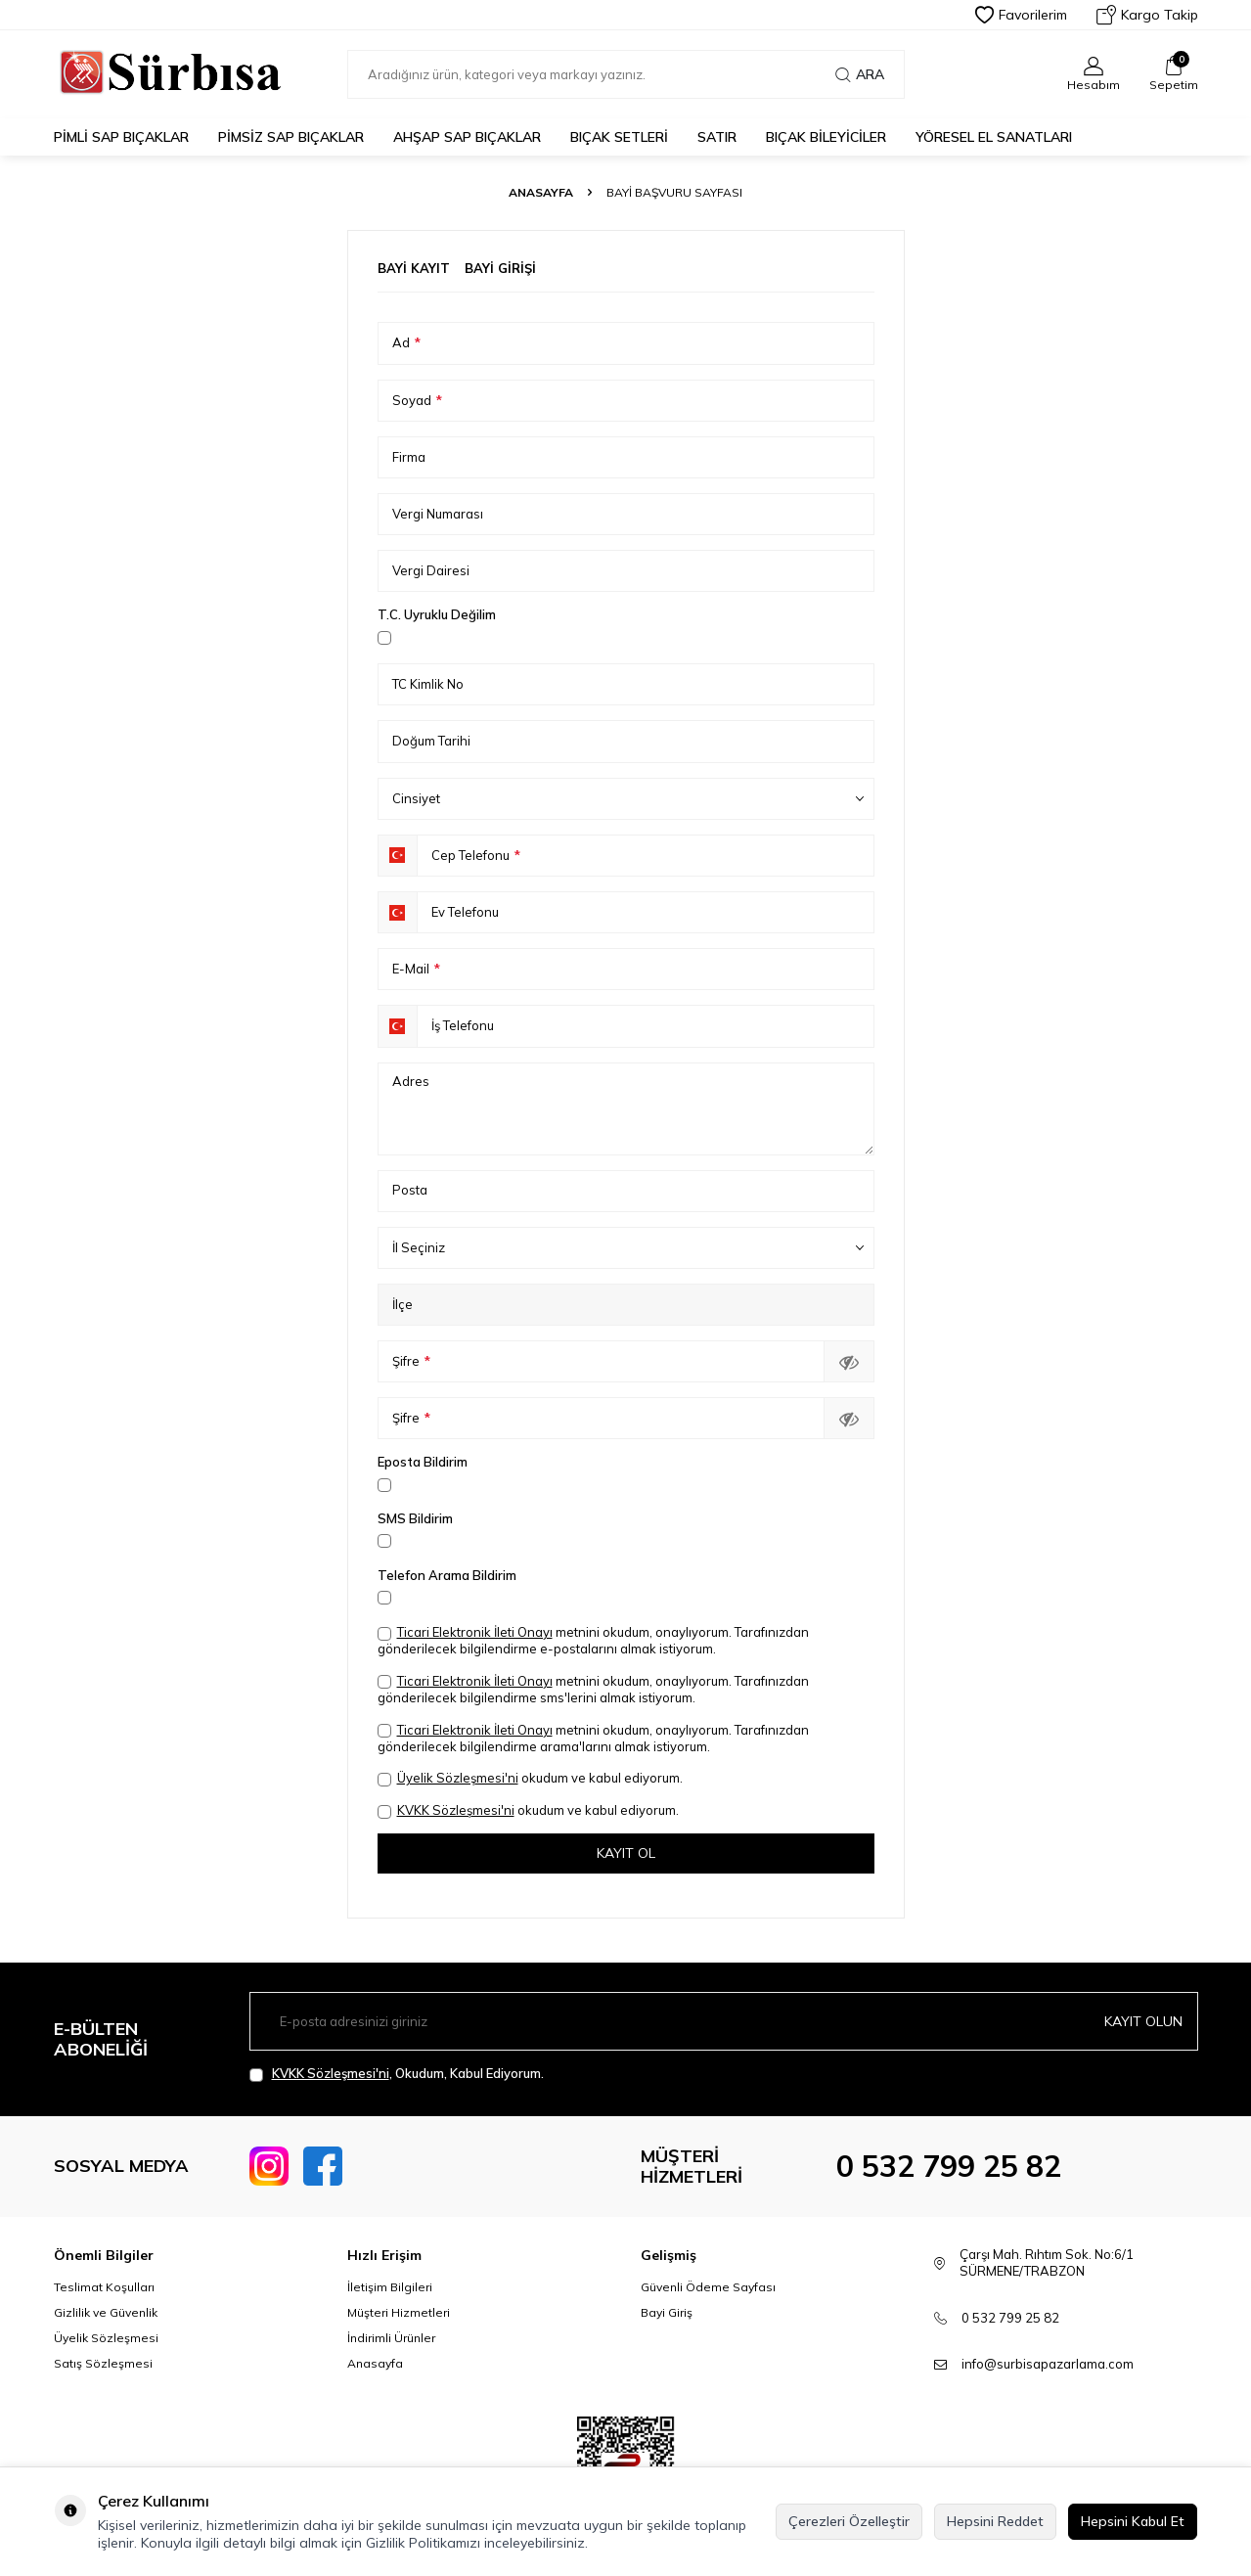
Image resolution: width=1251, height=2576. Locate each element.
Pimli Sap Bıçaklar (121, 137)
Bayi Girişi (500, 268)
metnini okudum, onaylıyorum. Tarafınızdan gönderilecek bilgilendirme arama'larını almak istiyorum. (593, 1738)
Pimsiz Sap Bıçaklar (291, 137)
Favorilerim (1021, 14)
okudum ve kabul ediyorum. (530, 1778)
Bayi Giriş (667, 2312)
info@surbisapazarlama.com (1047, 2364)
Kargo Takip (1147, 14)
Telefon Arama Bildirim (447, 1575)
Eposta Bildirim (423, 1461)
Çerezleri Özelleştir (849, 2521)
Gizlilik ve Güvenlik (105, 2312)
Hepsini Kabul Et (1132, 2521)
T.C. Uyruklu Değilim (437, 614)
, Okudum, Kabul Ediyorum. (396, 2073)
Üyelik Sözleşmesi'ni (457, 1777)
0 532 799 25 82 (948, 2166)
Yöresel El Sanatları (994, 137)
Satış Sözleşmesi (103, 2363)
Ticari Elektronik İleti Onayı (475, 1632)
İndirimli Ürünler (391, 2337)
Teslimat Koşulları (104, 2287)
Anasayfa (541, 192)
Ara (859, 74)
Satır (717, 137)
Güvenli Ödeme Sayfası (708, 2287)
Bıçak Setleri (619, 137)
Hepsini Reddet (995, 2521)
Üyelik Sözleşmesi (106, 2337)
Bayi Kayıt (414, 268)
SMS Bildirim (415, 1518)
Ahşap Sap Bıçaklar (467, 137)
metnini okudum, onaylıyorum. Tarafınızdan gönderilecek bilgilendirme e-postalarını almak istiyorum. (593, 1640)
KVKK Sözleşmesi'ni (455, 1810)
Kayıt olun (1143, 2021)
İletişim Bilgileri (389, 2287)
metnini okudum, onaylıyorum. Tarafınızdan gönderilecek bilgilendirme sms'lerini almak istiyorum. (593, 1689)
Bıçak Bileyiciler (826, 137)
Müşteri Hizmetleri (398, 2312)
